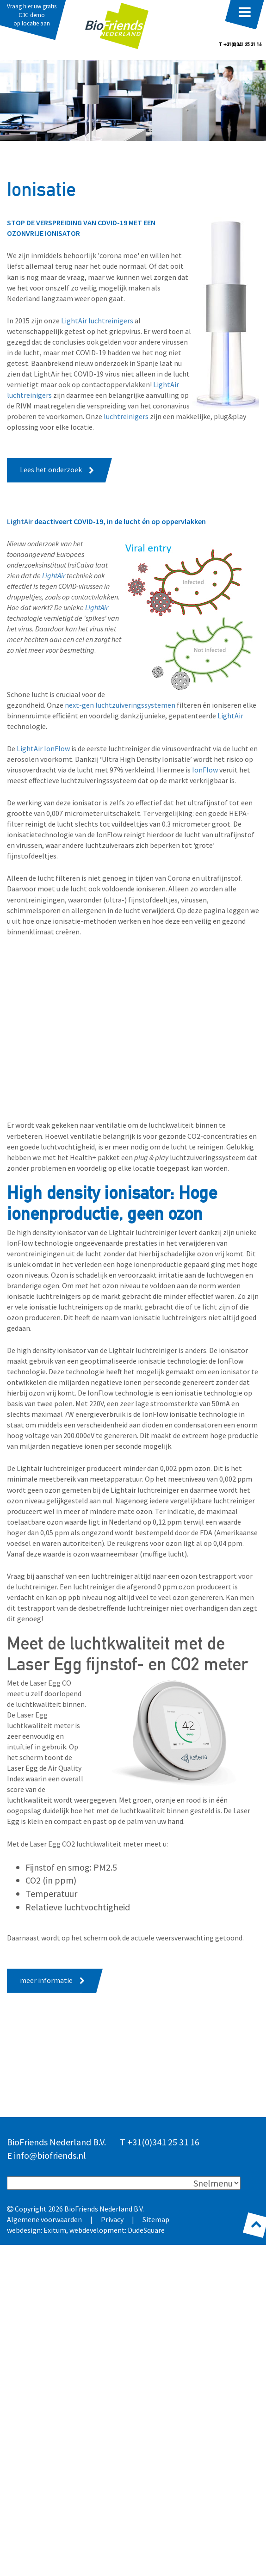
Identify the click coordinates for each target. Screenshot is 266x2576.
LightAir (20, 521)
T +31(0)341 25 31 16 (240, 45)
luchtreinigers (126, 416)
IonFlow (205, 769)
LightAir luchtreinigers (97, 320)
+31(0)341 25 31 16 (163, 2142)
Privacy (112, 2219)
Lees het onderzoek (51, 469)
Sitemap (155, 2219)
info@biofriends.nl (50, 2155)
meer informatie (46, 1980)
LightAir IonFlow (43, 748)
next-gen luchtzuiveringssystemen (120, 705)
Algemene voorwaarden (44, 2219)
